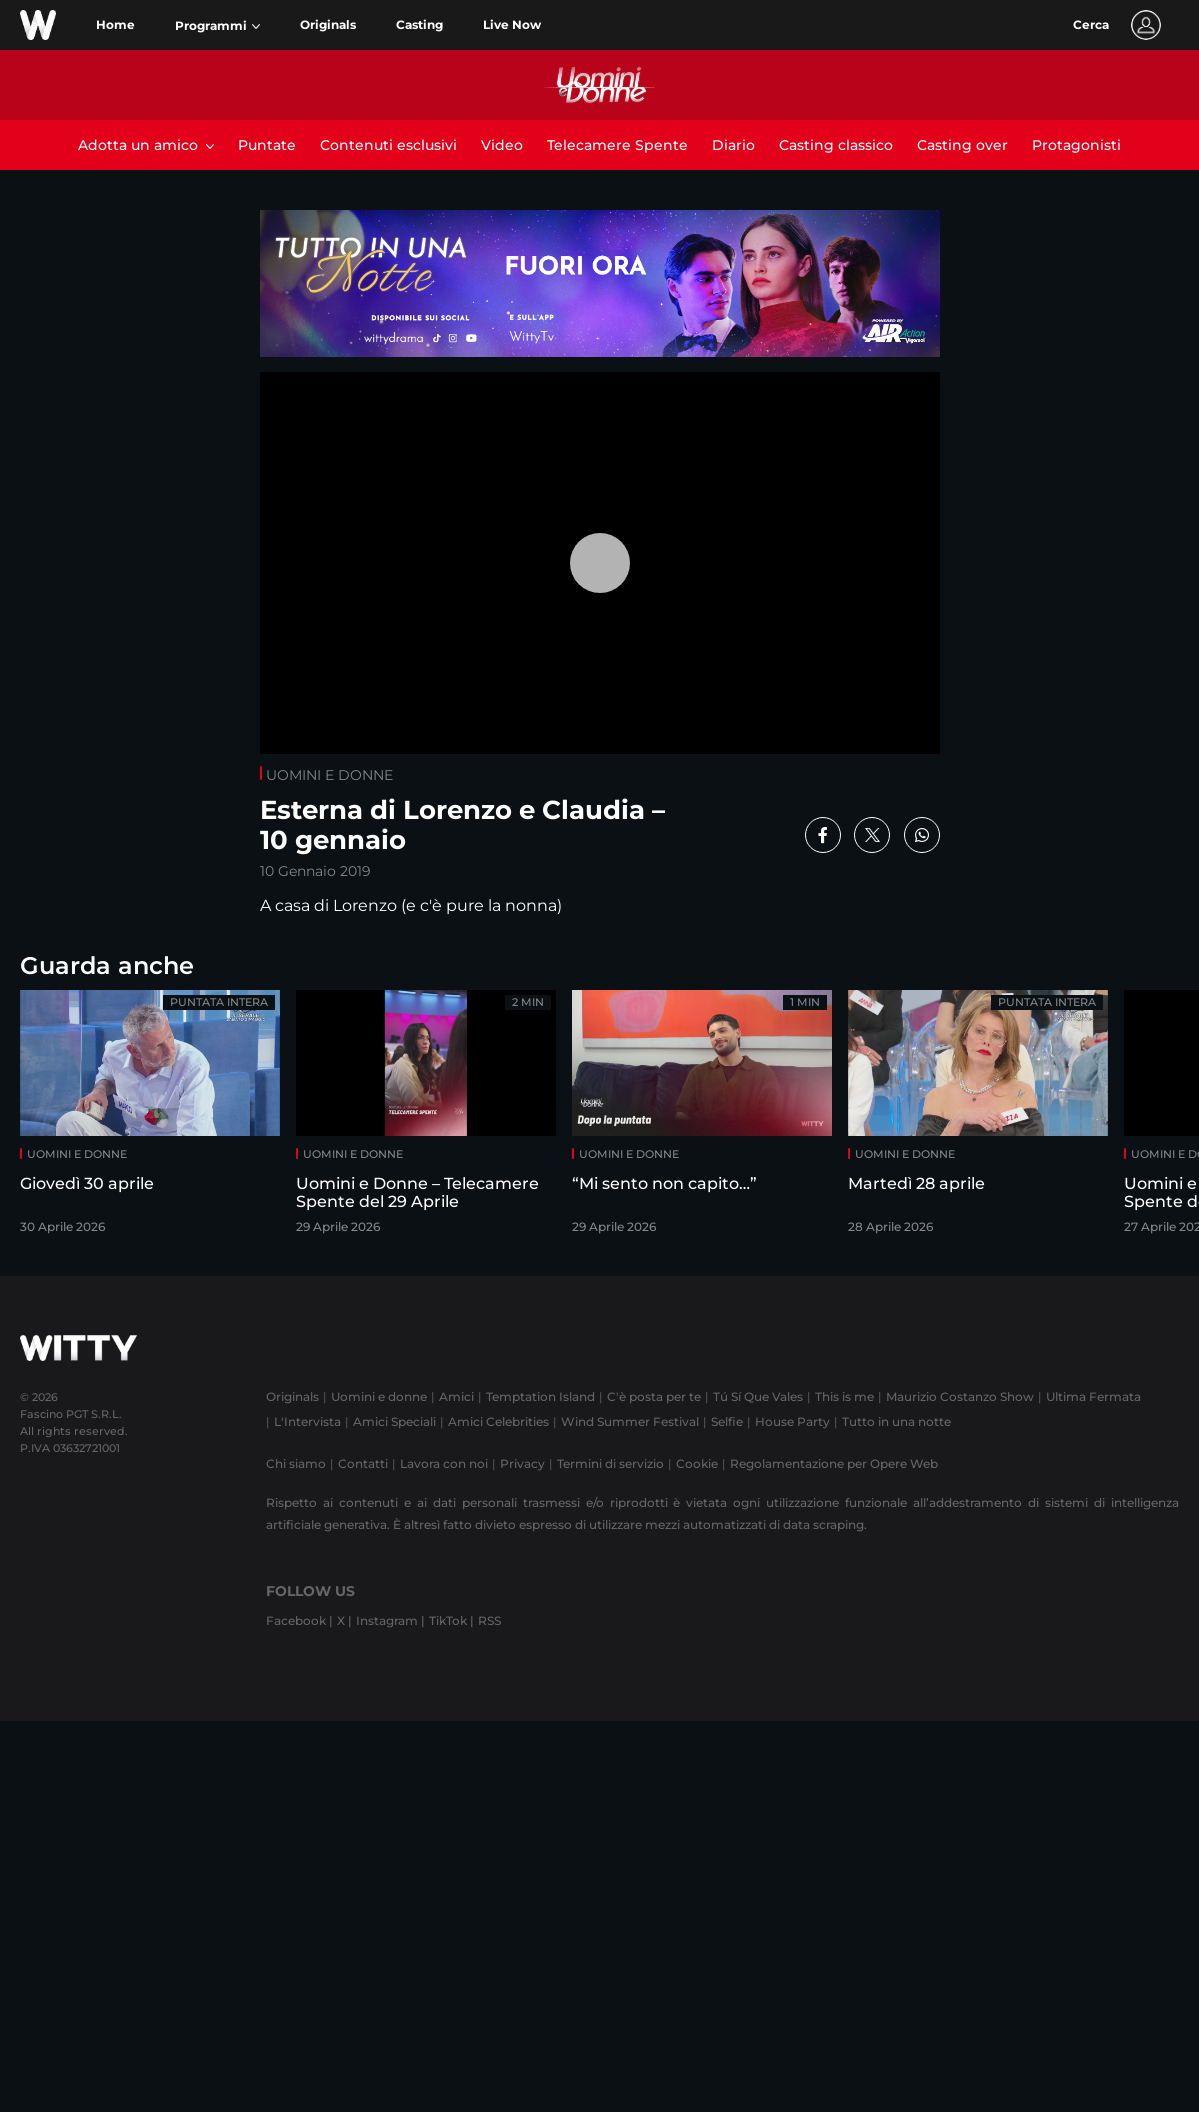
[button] (217, 26)
